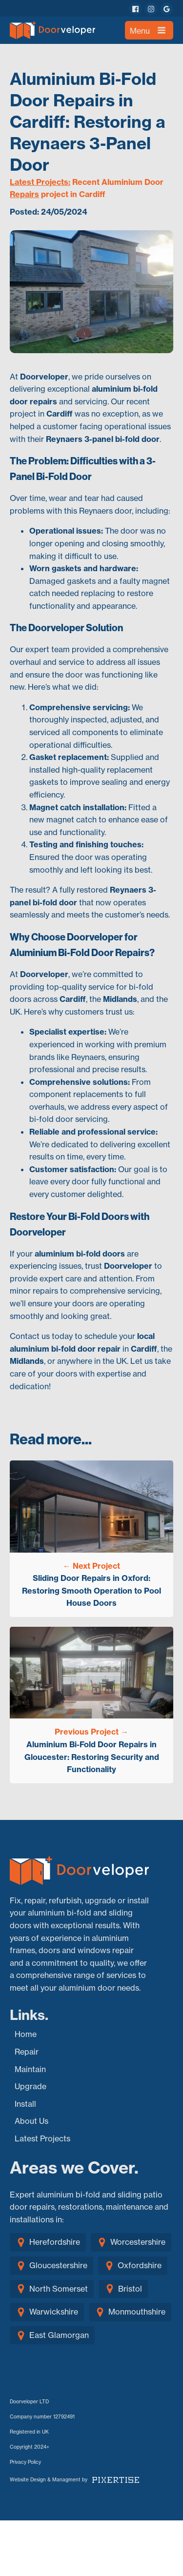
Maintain (30, 2069)
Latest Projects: (40, 182)
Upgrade (30, 2086)
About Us (31, 2121)
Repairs (24, 194)
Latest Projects (42, 2138)
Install (25, 2104)
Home (26, 2034)
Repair (27, 2052)
